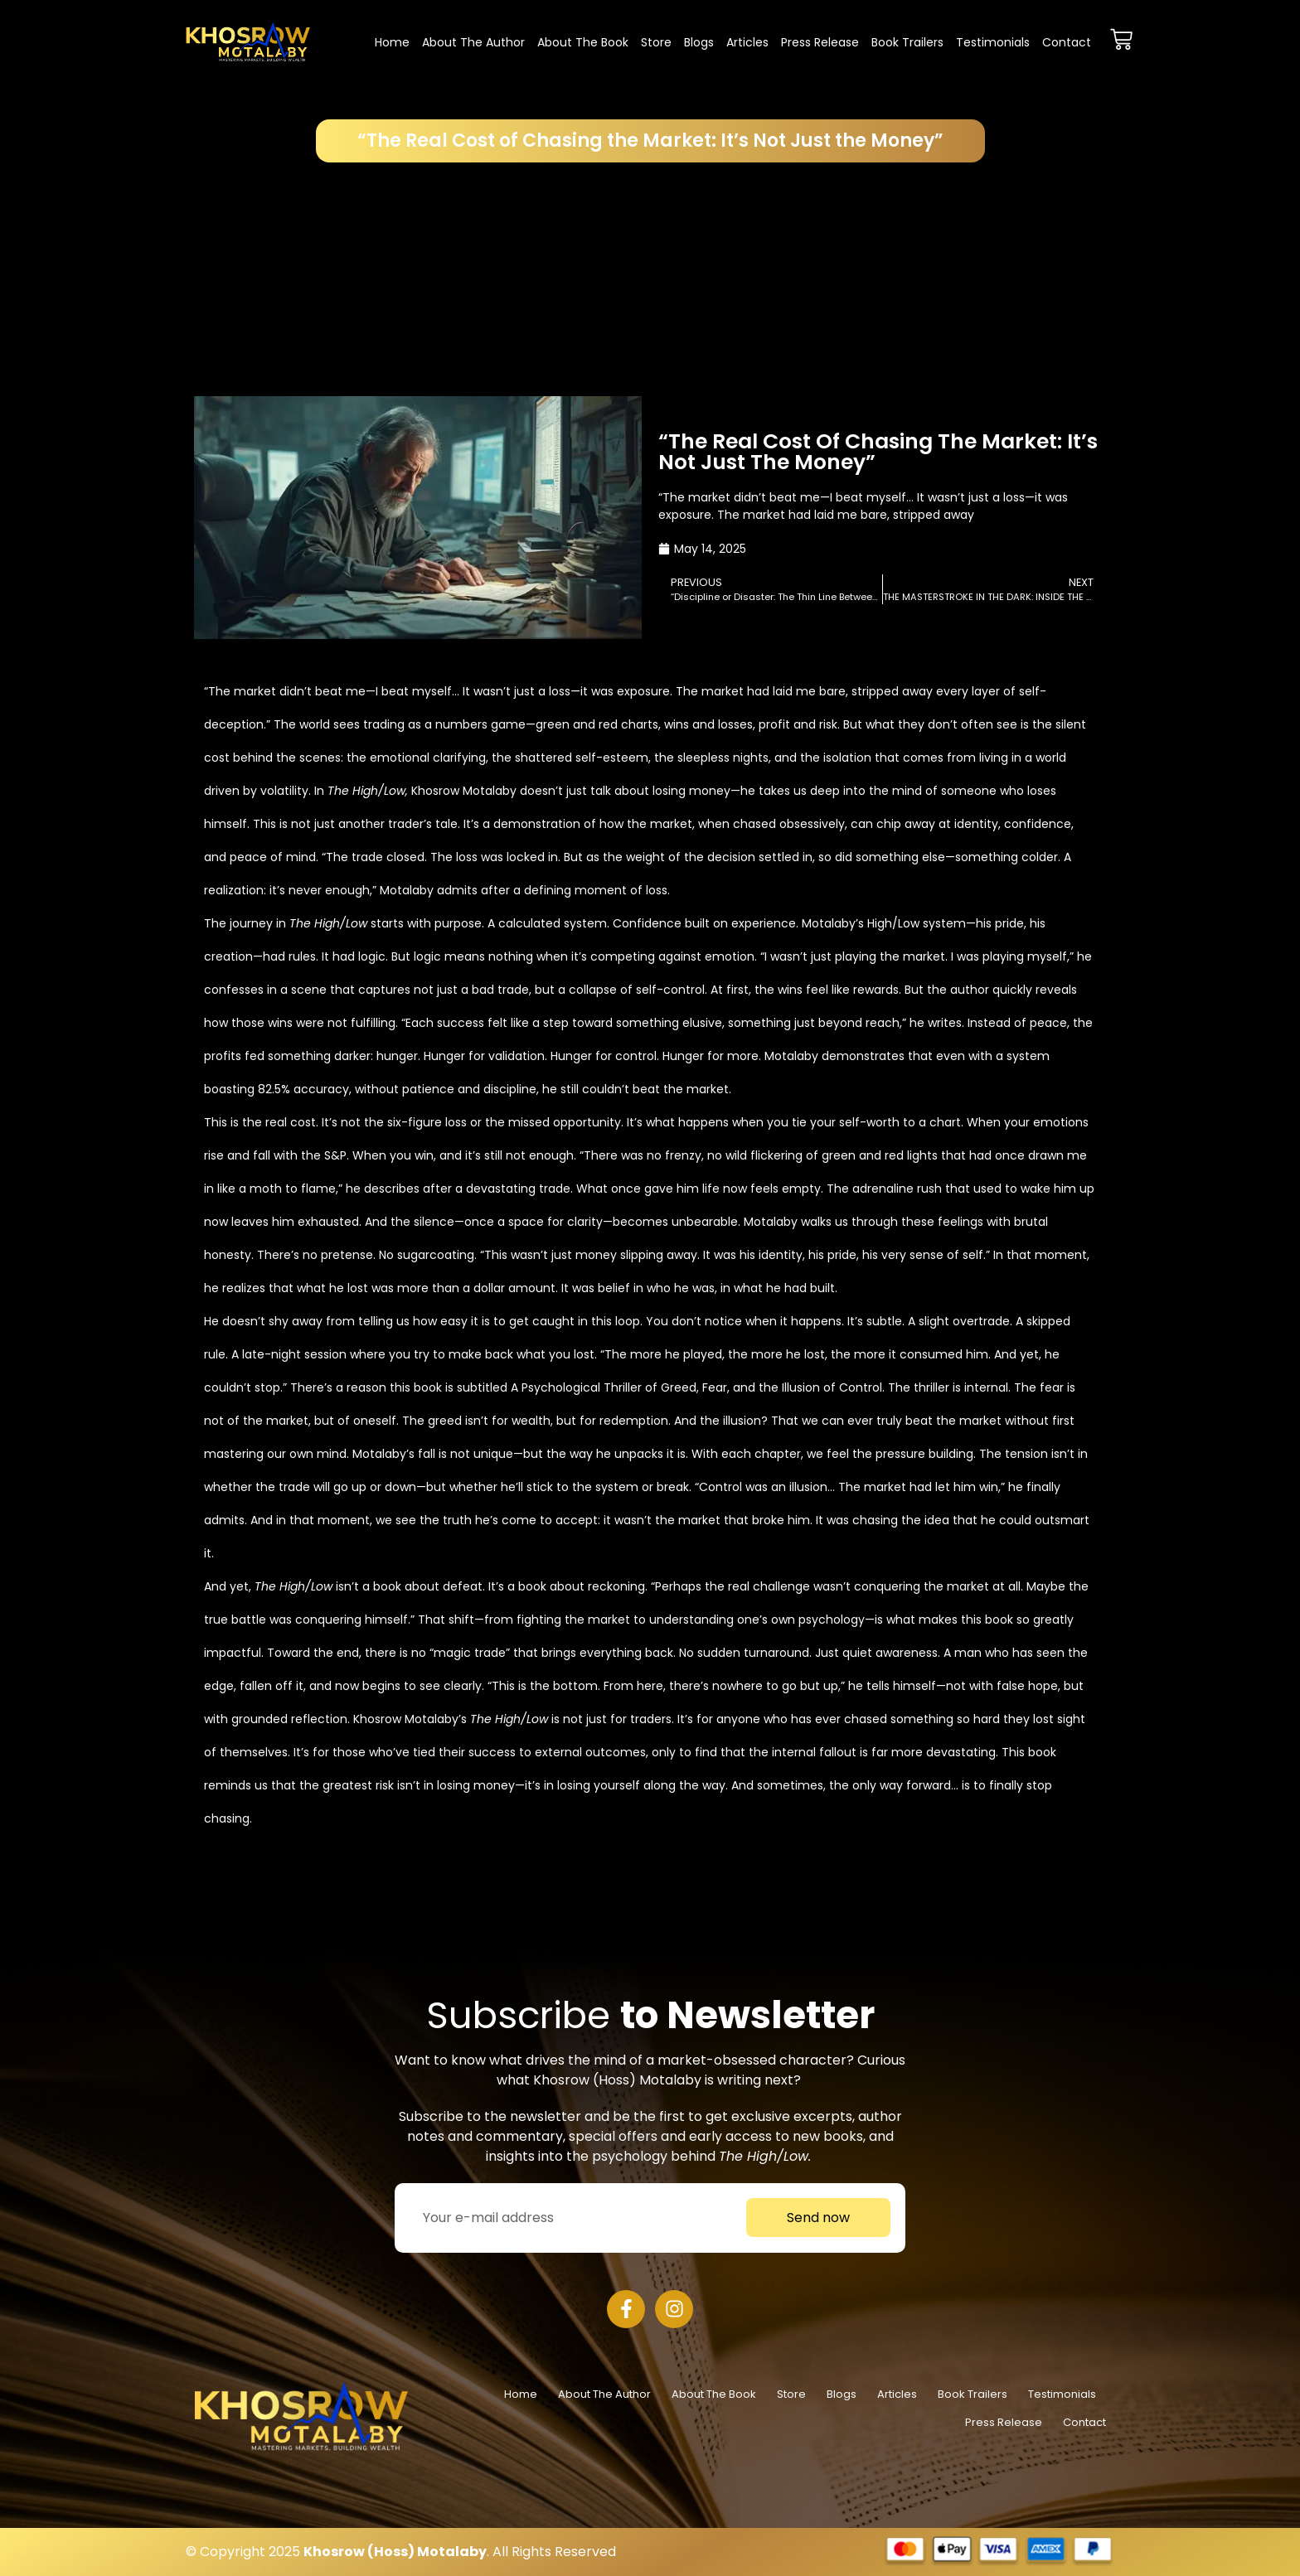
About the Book (582, 42)
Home (392, 42)
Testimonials (993, 42)
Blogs (699, 42)
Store (656, 42)
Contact (1066, 42)
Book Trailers (907, 42)
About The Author (473, 42)
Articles (747, 42)
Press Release (820, 42)
